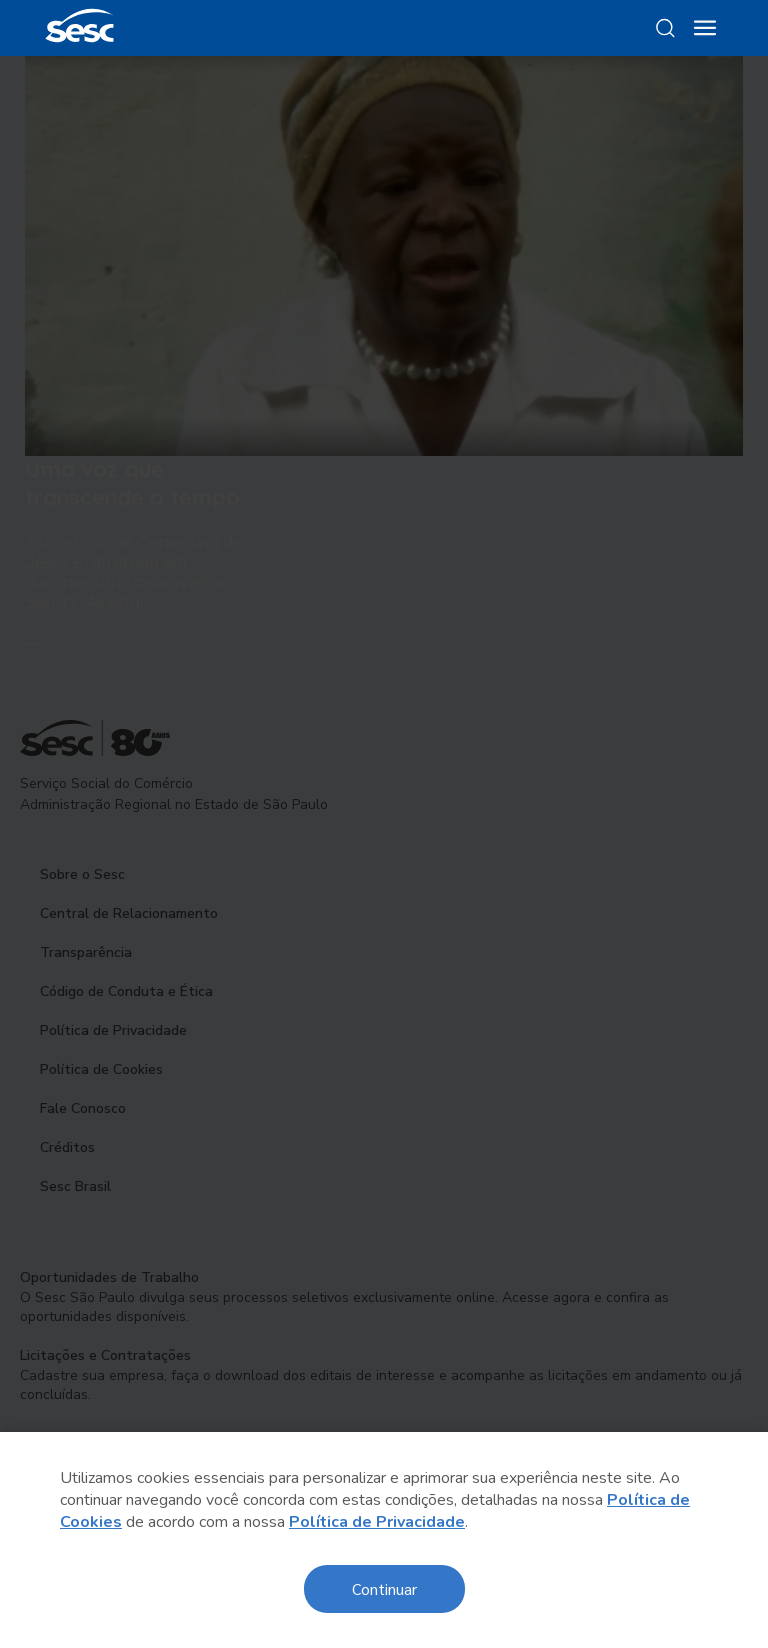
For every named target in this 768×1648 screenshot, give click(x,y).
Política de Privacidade (377, 1522)
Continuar (384, 1588)
